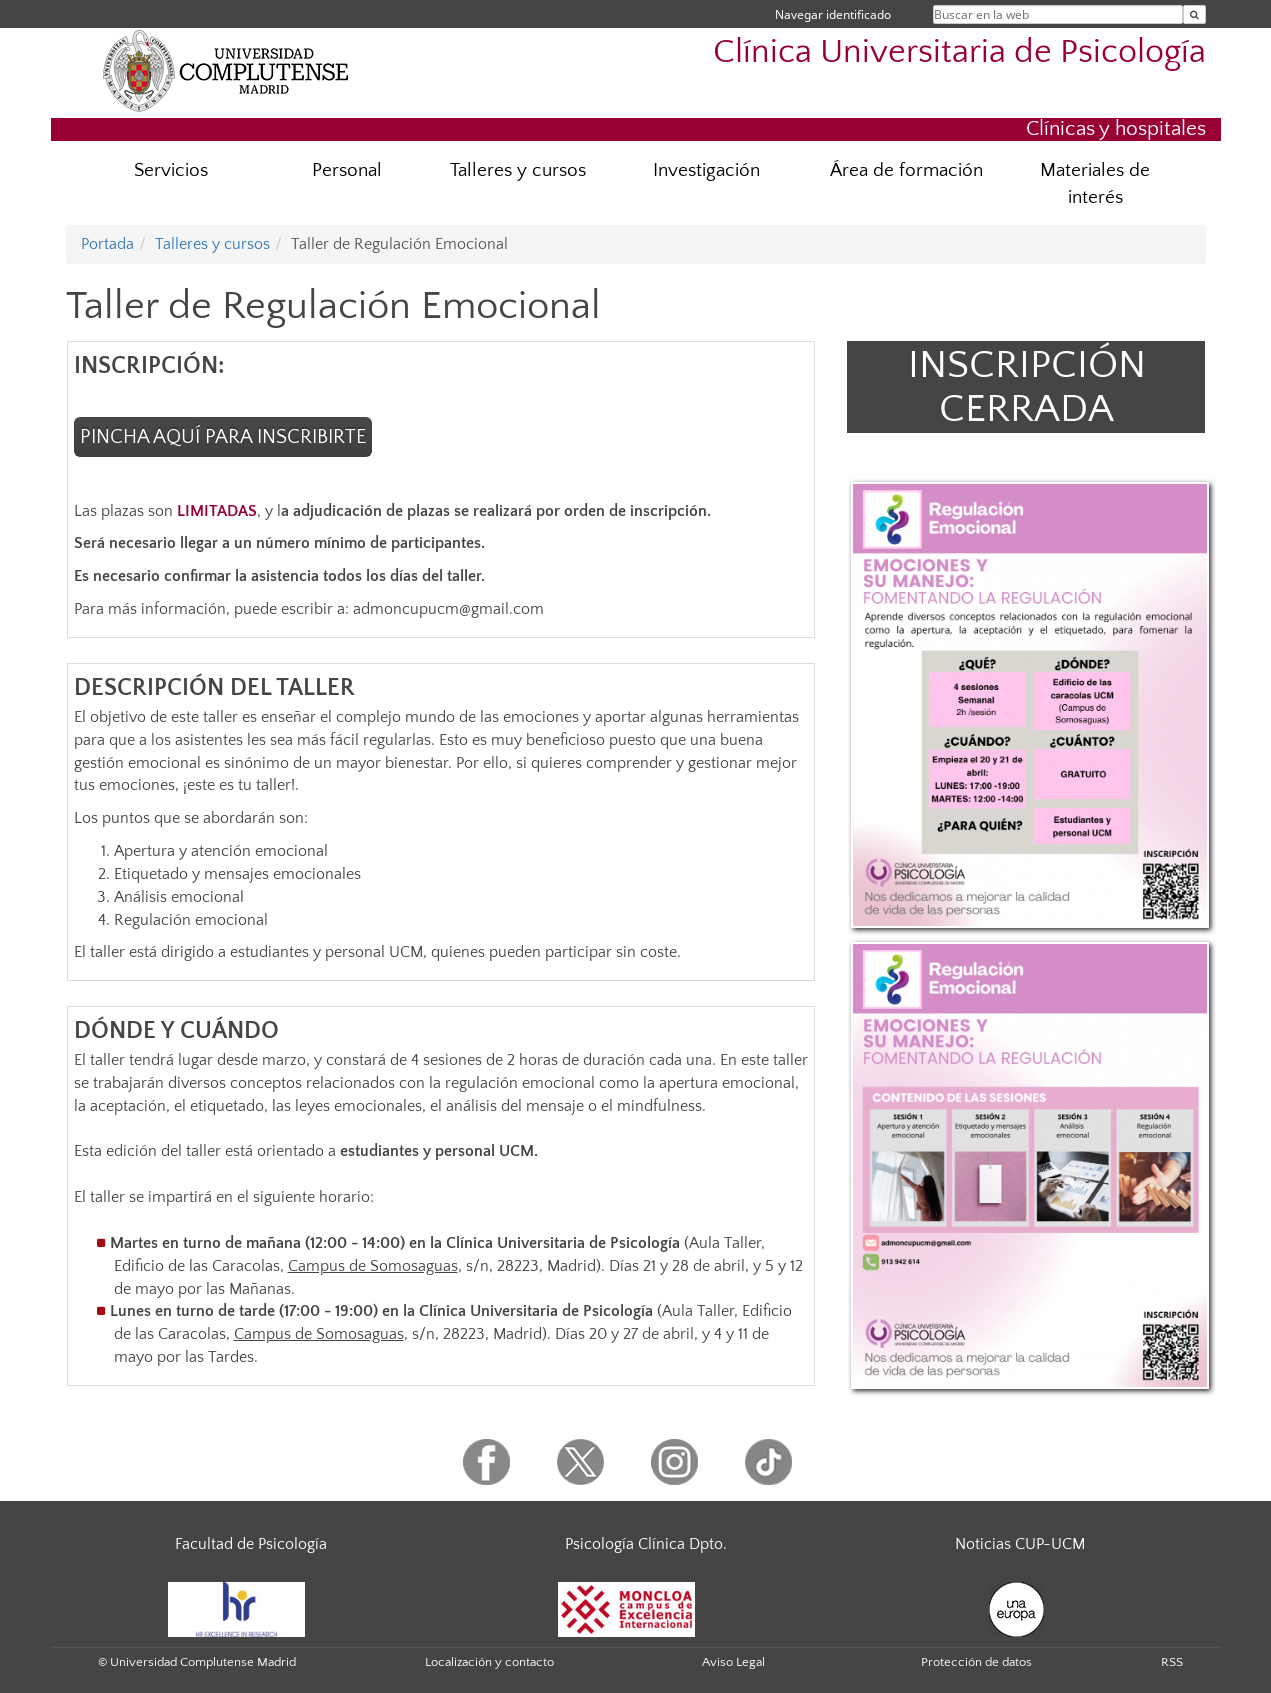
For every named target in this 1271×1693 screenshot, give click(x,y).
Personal (347, 170)
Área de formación (906, 170)
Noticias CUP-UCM (1020, 1544)
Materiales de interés (1095, 184)
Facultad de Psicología (251, 1544)
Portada (107, 244)
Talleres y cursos (518, 170)
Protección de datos (976, 1662)
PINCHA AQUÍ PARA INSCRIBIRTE (223, 437)
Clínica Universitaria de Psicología (959, 52)
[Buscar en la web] (1194, 14)
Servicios (171, 170)
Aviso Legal (733, 1662)
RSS (1172, 1662)
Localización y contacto (489, 1662)
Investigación (706, 170)
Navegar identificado (833, 14)
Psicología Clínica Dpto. (646, 1544)
